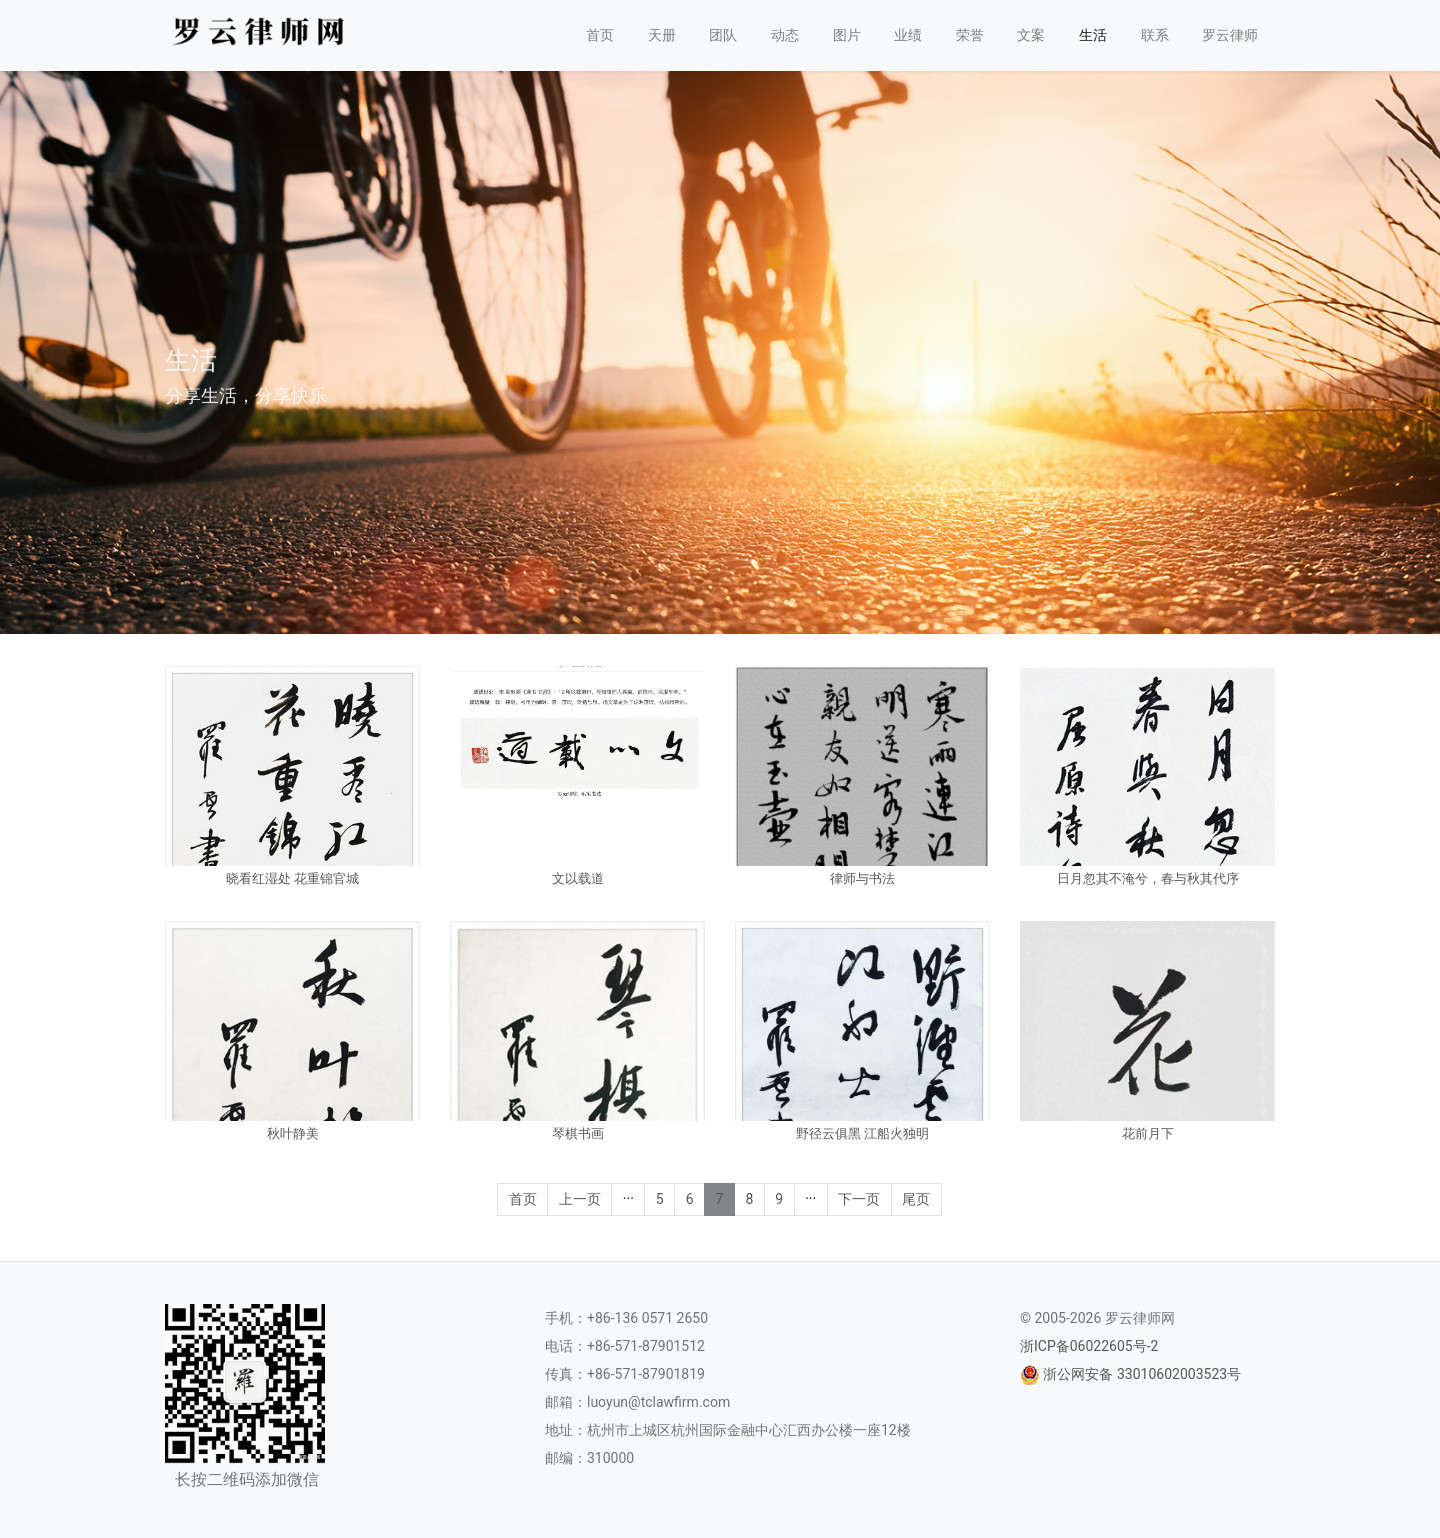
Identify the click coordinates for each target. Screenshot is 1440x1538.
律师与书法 (862, 878)
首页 (600, 35)
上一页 (580, 1199)
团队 (723, 35)
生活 (1093, 35)
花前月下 (1148, 1133)
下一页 (859, 1199)
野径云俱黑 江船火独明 (862, 1133)
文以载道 (578, 878)
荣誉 (970, 35)
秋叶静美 (293, 1133)
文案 (1031, 35)
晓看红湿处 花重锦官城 (292, 878)
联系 (1155, 35)
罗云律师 (1230, 35)
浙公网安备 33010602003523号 (1142, 1374)
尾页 (916, 1199)
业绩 (908, 35)
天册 (662, 35)
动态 (785, 35)
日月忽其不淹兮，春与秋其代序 (1148, 878)
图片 (847, 35)
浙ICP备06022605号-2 (1089, 1346)
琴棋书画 (578, 1133)
